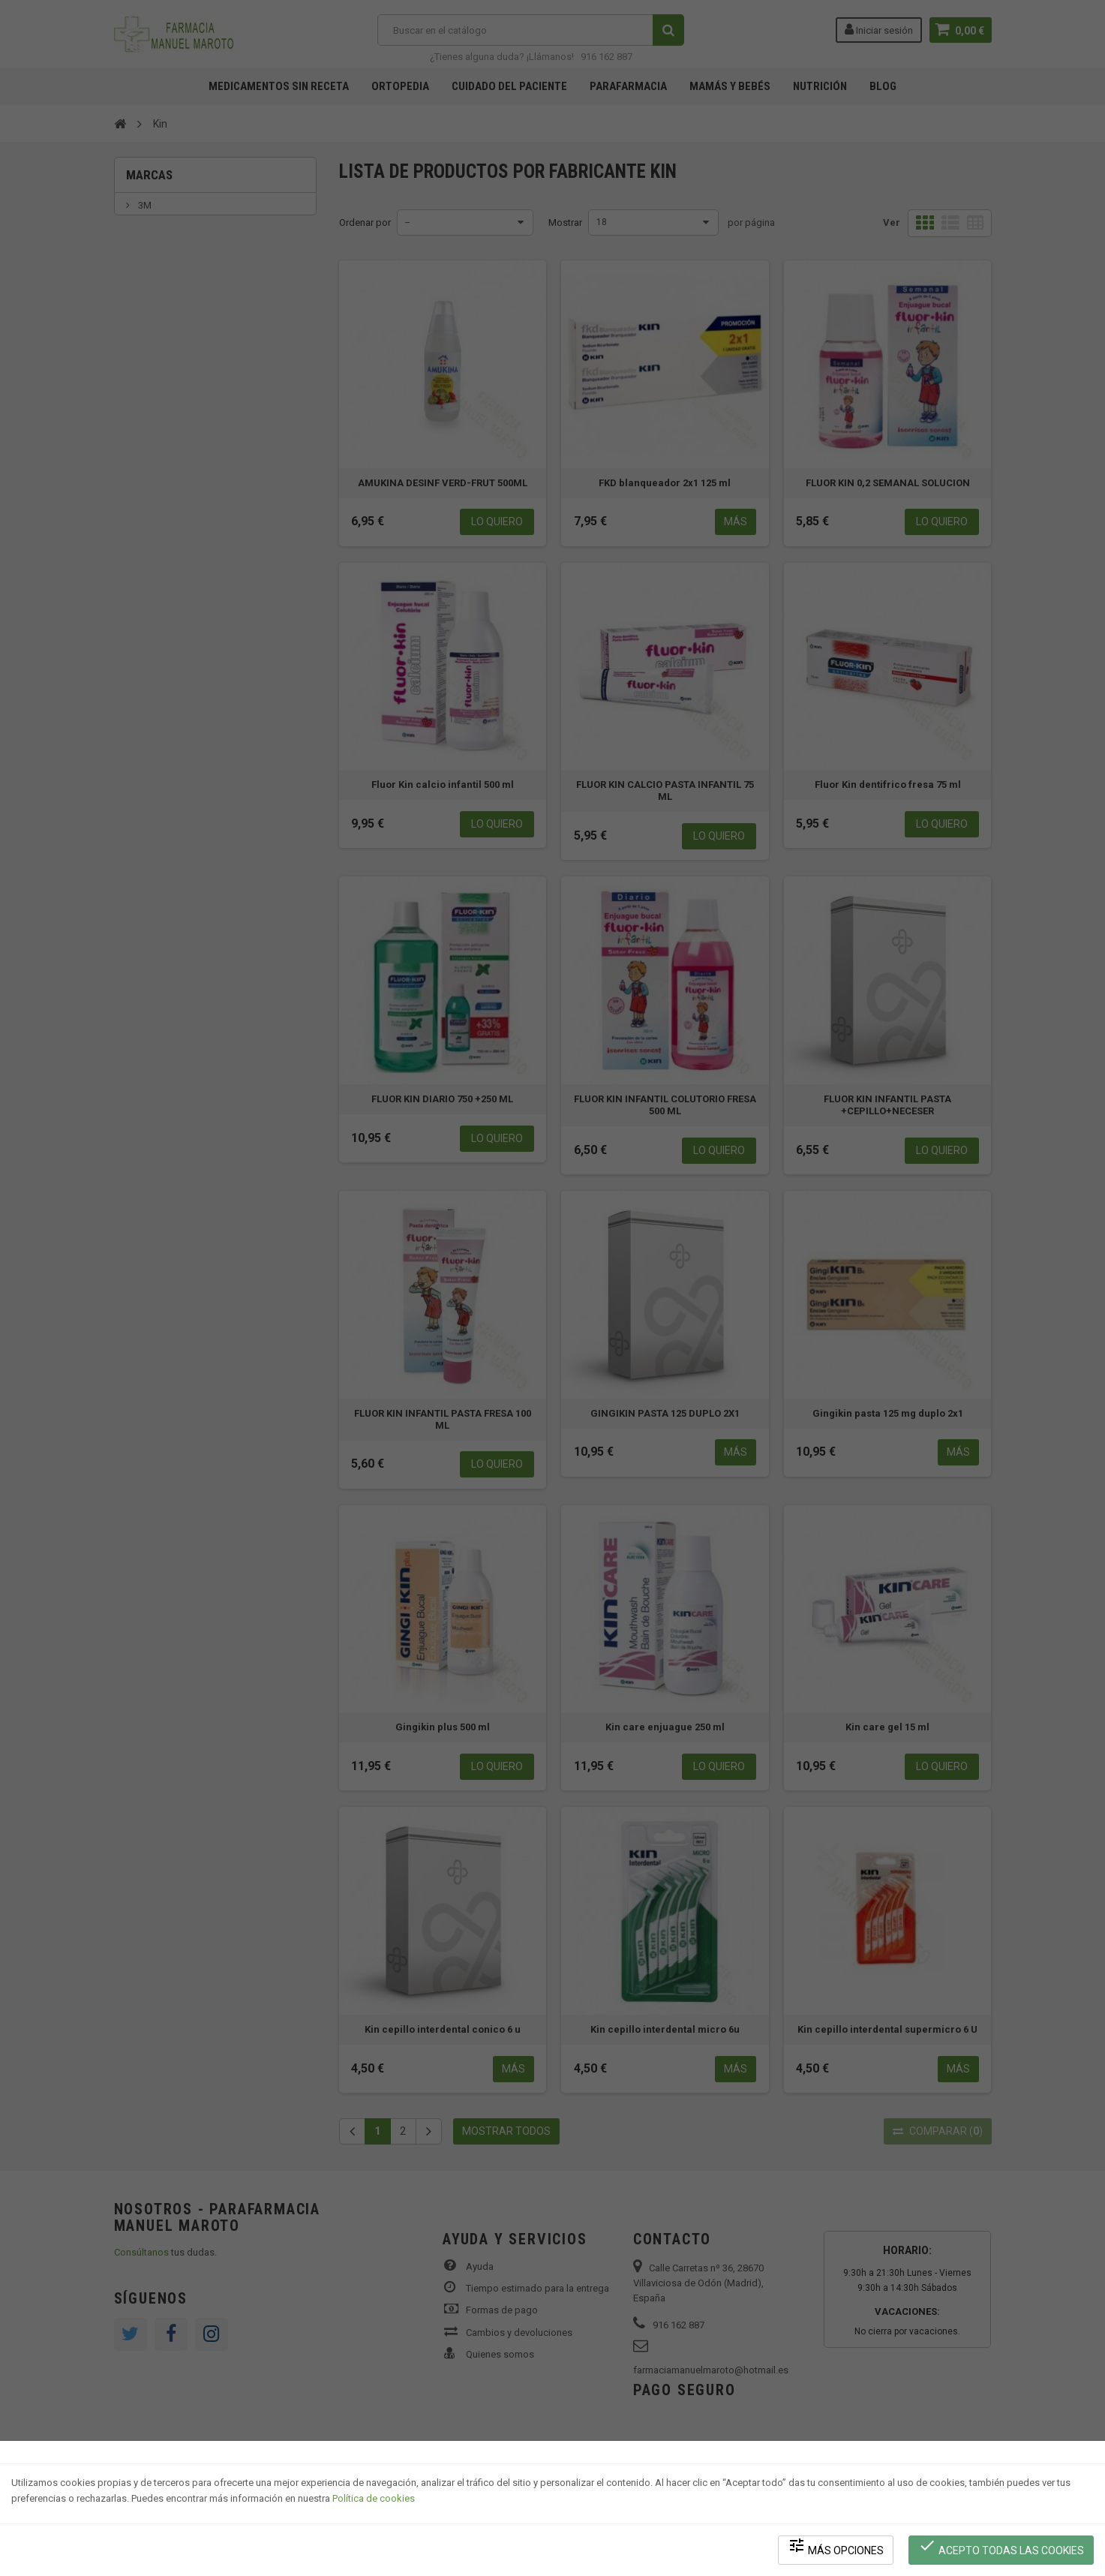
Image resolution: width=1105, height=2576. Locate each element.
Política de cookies (373, 2497)
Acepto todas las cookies (1001, 2546)
